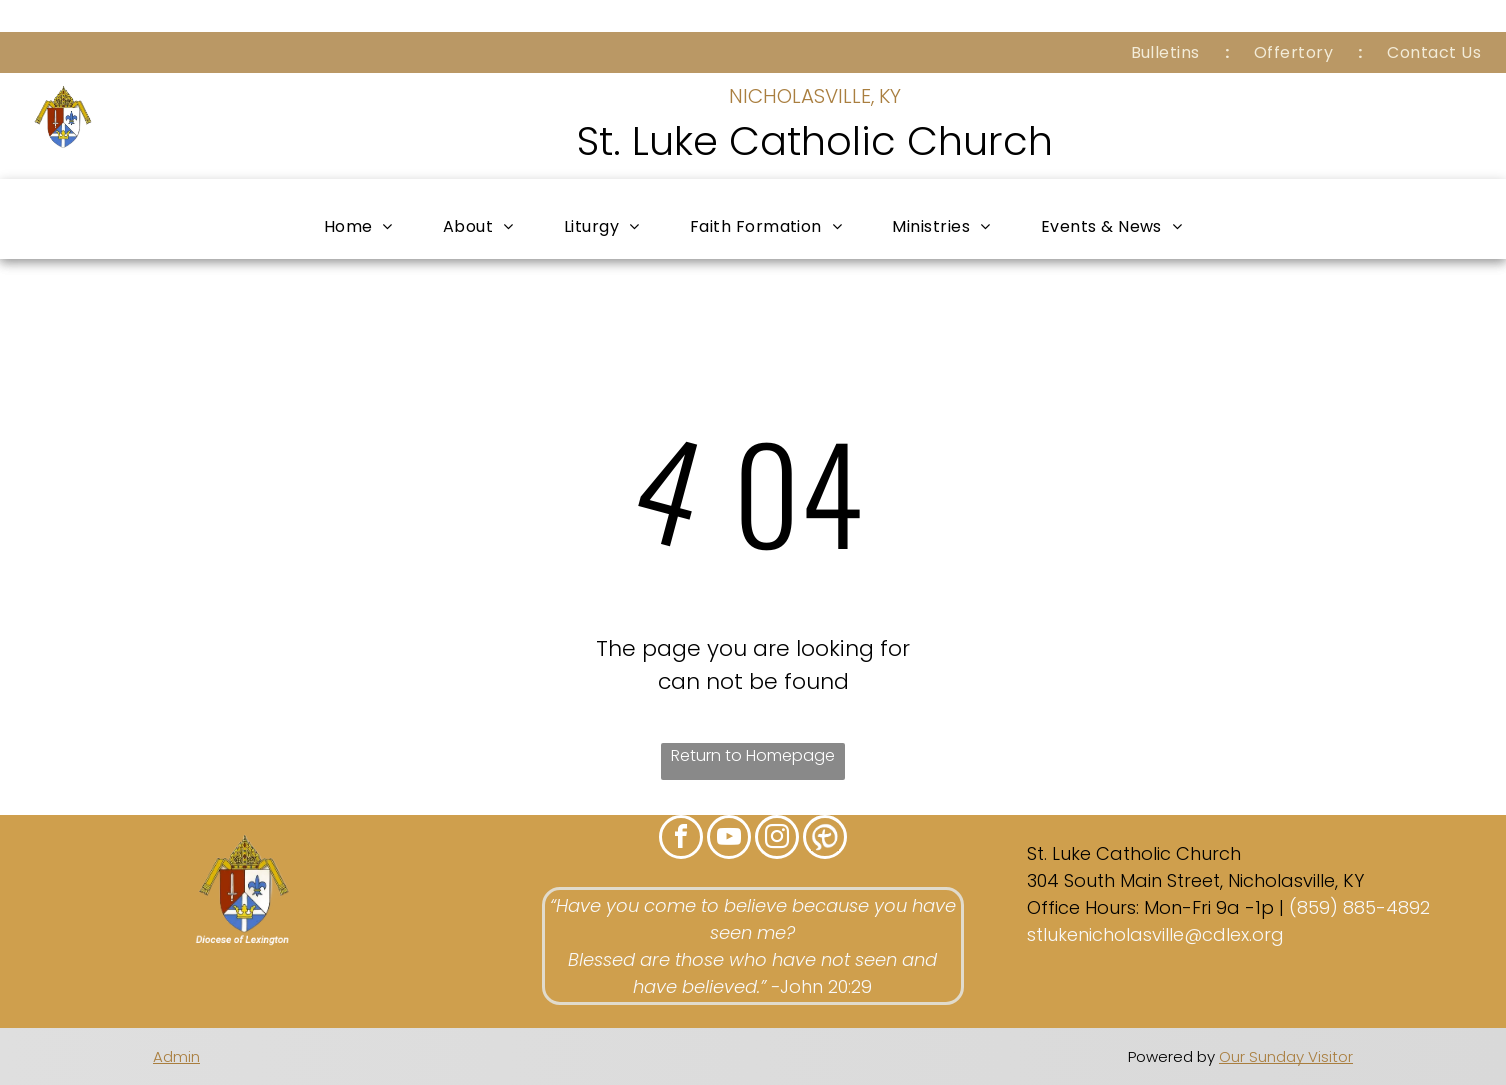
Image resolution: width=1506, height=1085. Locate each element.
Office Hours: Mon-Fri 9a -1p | (1155, 907)
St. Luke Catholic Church (815, 141)
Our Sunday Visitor (1286, 1056)
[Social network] (825, 839)
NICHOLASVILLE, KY (815, 96)
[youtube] (729, 839)
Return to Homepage (753, 755)
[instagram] (777, 839)
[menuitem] (1167, 52)
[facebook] (681, 839)
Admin (176, 1056)
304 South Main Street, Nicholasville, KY (1195, 880)
